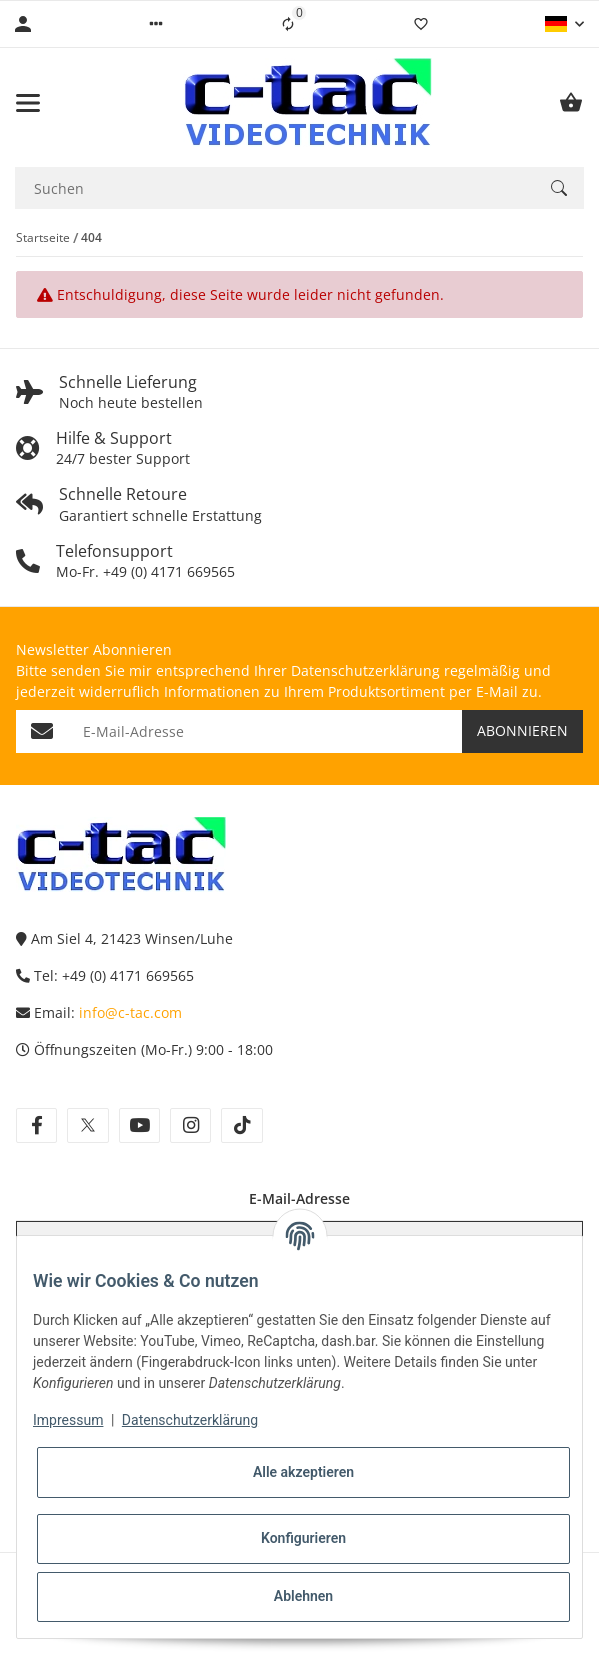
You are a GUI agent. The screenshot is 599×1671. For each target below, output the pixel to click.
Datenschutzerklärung (190, 1420)
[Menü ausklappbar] (28, 103)
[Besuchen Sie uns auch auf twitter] (87, 1125)
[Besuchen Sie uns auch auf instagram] (190, 1125)
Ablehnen (303, 1596)
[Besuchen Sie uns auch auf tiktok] (241, 1125)
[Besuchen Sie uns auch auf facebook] (36, 1125)
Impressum (68, 1420)
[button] (156, 24)
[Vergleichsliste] (288, 24)
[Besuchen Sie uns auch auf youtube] (139, 1125)
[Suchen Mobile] (274, 188)
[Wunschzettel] (421, 24)
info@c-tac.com (130, 1012)
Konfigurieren (303, 1538)
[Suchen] (559, 188)
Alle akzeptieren (303, 1472)
